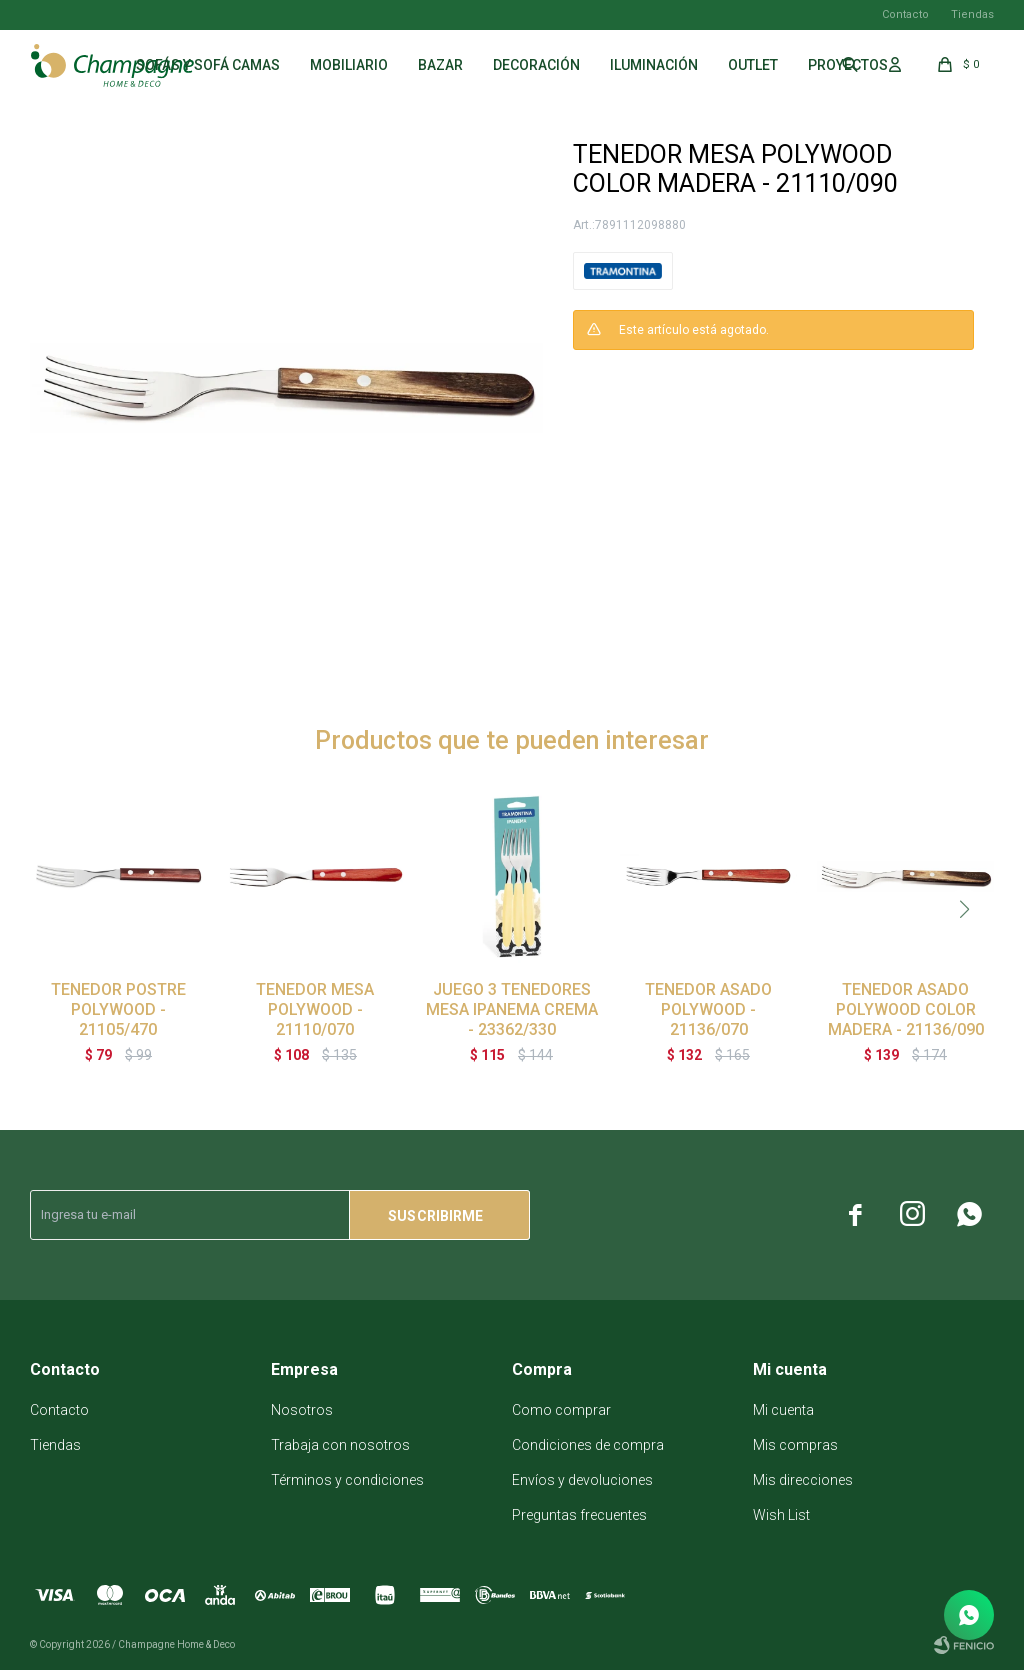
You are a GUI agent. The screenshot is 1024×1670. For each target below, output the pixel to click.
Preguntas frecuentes (579, 1515)
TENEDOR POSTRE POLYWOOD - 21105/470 (118, 1009)
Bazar (440, 65)
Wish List (781, 1515)
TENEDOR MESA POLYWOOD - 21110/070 (315, 1009)
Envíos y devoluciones (582, 1480)
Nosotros (302, 1410)
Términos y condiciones (347, 1480)
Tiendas (972, 14)
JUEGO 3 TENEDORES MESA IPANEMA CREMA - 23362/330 (512, 1009)
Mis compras (795, 1445)
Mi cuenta (783, 1410)
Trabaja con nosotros (340, 1445)
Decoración (536, 65)
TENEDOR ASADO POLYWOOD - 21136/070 (708, 1009)
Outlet (753, 65)
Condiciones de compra (588, 1445)
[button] (964, 909)
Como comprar (561, 1410)
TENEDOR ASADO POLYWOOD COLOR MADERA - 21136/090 (906, 1009)
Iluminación (654, 65)
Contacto (905, 14)
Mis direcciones (803, 1480)
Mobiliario (349, 65)
